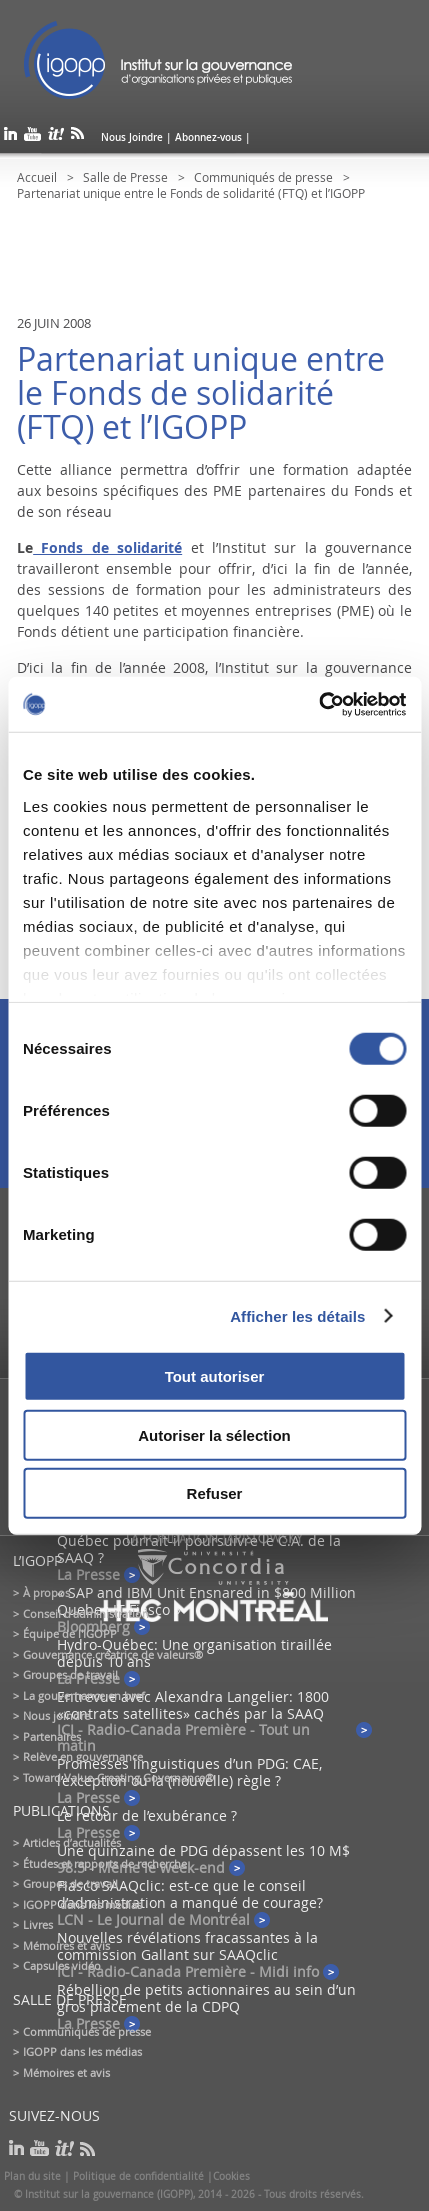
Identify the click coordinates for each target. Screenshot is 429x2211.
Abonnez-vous (208, 137)
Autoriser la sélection (214, 1434)
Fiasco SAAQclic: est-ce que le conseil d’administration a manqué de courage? (190, 1894)
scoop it (56, 137)
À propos (46, 1592)
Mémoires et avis (66, 1945)
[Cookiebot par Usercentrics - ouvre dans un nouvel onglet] (318, 704)
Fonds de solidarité (107, 547)
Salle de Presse (125, 177)
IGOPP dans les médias (82, 1904)
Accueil (37, 177)
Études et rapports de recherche (105, 1863)
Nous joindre (56, 1715)
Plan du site (32, 2176)
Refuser (215, 1493)
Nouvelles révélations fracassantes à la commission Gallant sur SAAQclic (187, 1946)
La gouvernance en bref (84, 1695)
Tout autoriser (215, 1376)
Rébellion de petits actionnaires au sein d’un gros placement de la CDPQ (206, 1998)
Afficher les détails (297, 1315)
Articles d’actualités (72, 1842)
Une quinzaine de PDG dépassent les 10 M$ (203, 1850)
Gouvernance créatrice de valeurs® (113, 1654)
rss (77, 137)
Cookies (231, 2176)
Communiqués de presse (263, 177)
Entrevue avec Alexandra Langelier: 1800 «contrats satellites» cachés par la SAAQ (193, 1705)
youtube (32, 137)
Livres (38, 1924)
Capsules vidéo (62, 1965)
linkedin (10, 137)
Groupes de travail (70, 1674)
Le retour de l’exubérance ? (147, 1815)
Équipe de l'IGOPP (70, 1633)
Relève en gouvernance (83, 1756)
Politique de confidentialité (138, 2176)
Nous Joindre (132, 137)
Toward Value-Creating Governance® (118, 1777)
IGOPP (158, 60)
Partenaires (52, 1736)
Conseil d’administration (86, 1613)
